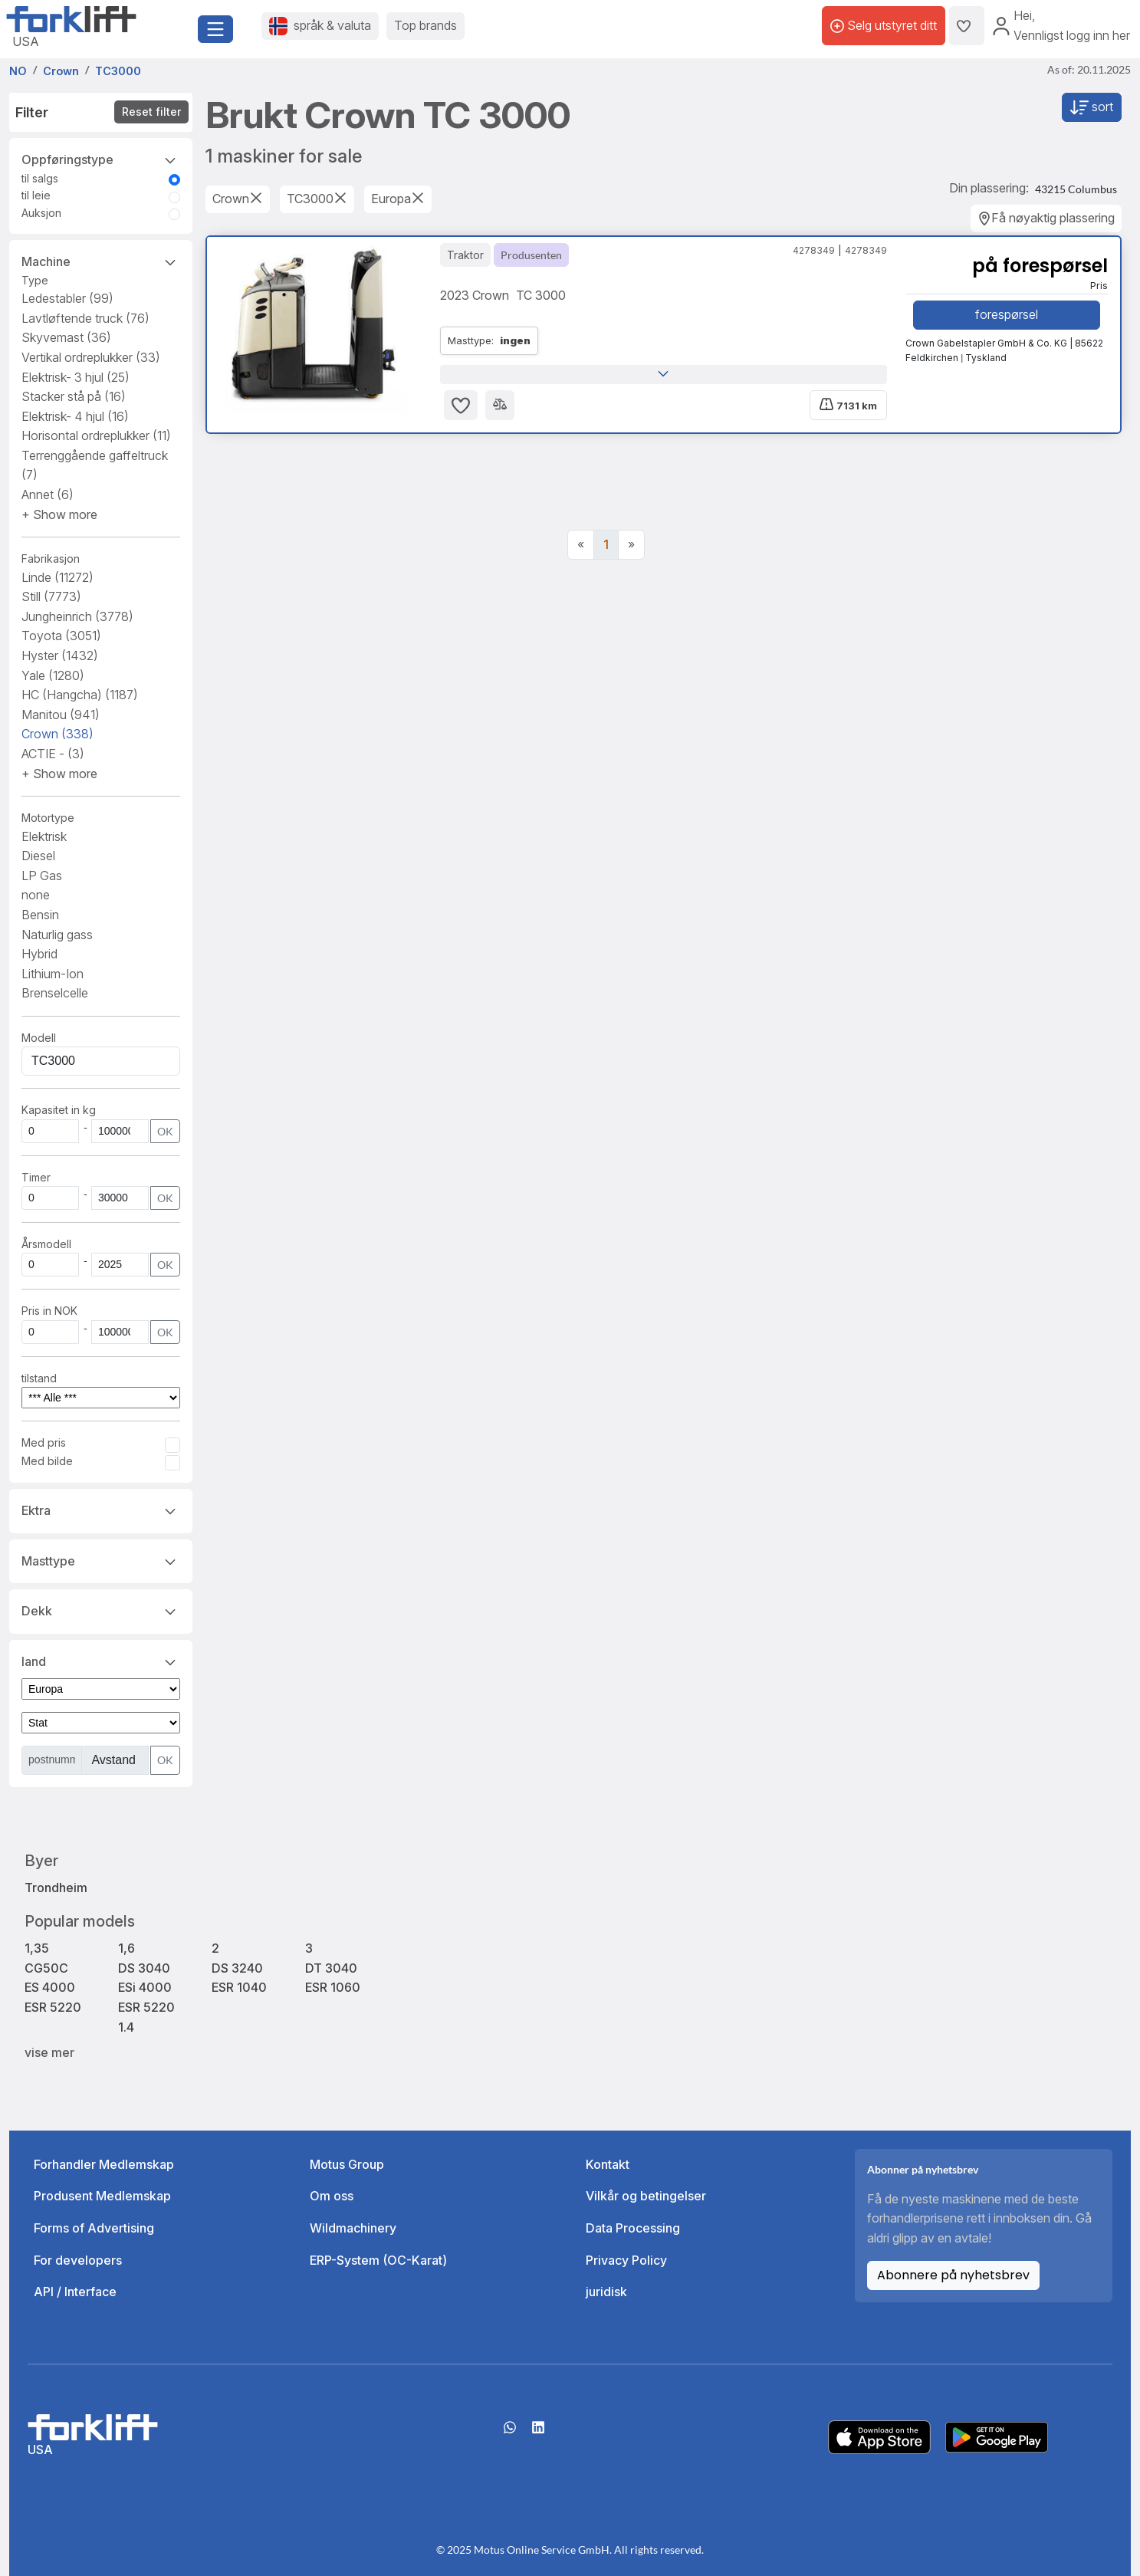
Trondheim (56, 1887)
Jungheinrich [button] (77, 616)
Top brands (425, 25)
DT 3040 (331, 1968)
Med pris (43, 1442)
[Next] (631, 545)
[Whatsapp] (510, 2432)
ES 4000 (50, 1987)
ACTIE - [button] (52, 753)
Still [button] (51, 596)
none (35, 894)
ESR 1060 (332, 1987)
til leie (36, 195)
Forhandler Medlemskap (104, 2164)
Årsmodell (46, 1243)
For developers (78, 2260)
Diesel (38, 855)
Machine (100, 260)
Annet (47, 494)
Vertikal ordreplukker (90, 357)
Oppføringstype (100, 158)
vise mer (49, 2052)
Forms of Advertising (94, 2228)
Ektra (100, 1509)
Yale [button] (52, 675)
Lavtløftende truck (85, 318)
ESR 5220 (53, 2007)
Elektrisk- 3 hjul (75, 377)
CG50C (46, 1968)
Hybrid (39, 953)
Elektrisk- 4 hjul (75, 416)
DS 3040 (144, 1968)
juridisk (606, 2291)
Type (34, 280)
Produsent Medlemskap (102, 2195)
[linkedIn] (538, 2432)
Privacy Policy (626, 2260)
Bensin (40, 914)
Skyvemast (66, 337)
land (100, 1660)
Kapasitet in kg (58, 1109)
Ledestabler (67, 298)
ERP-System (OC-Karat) (378, 2260)
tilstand (39, 1378)
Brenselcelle (54, 993)
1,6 (126, 1948)
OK (165, 1131)
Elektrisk (44, 836)
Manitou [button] (60, 714)
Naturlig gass (57, 934)
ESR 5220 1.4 (146, 2017)
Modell (38, 1037)
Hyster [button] (59, 655)
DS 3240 (237, 1968)
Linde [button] (57, 577)
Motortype (47, 817)
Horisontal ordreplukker (96, 435)
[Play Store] (996, 2435)
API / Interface (75, 2291)
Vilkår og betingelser (646, 2195)
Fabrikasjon (50, 558)
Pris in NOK (49, 1310)
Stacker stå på (73, 396)
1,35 (37, 1948)
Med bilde (47, 1460)
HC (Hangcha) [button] (79, 694)
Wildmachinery (353, 2228)
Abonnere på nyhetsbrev (953, 2275)
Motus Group (347, 2164)
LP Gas (41, 875)
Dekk (100, 1610)
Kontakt (607, 2164)
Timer (36, 1177)
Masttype (100, 1560)
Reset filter (151, 111)
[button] (59, 514)
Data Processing (633, 2228)
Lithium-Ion (52, 973)
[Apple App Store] (879, 2435)
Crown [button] (57, 733)
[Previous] (580, 545)
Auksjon (41, 212)
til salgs (39, 178)
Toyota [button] (61, 635)
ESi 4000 (145, 1987)
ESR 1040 (239, 1987)
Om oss (331, 2195)
